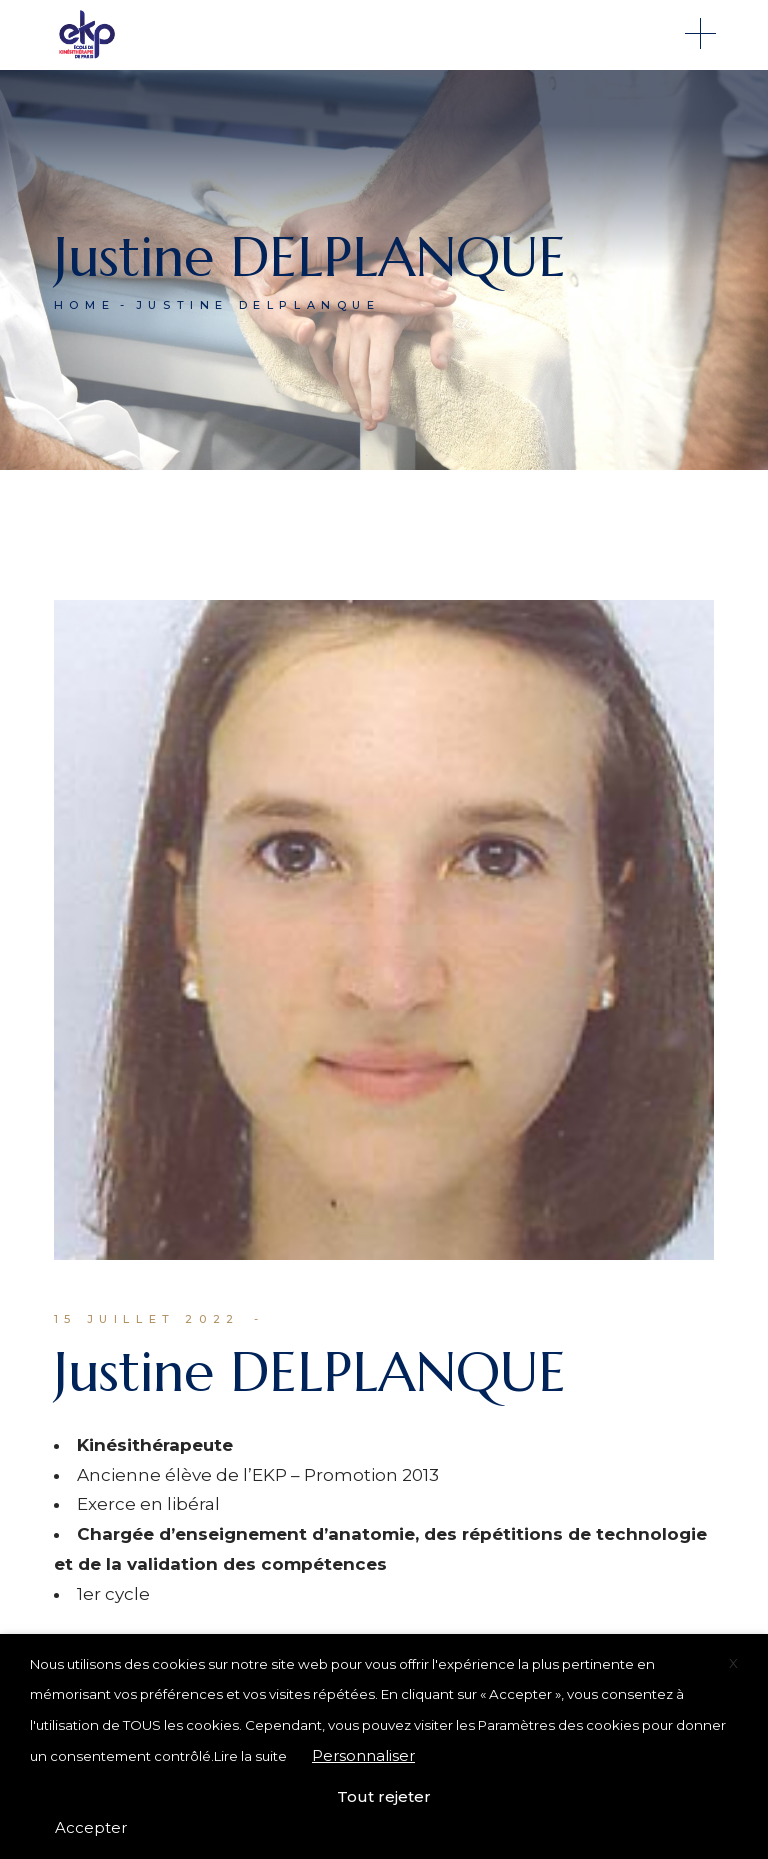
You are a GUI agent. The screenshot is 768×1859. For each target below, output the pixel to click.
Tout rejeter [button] (384, 1796)
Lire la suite (250, 1756)
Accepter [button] (91, 1827)
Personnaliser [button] (363, 1755)
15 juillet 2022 (147, 1319)
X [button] (733, 1663)
